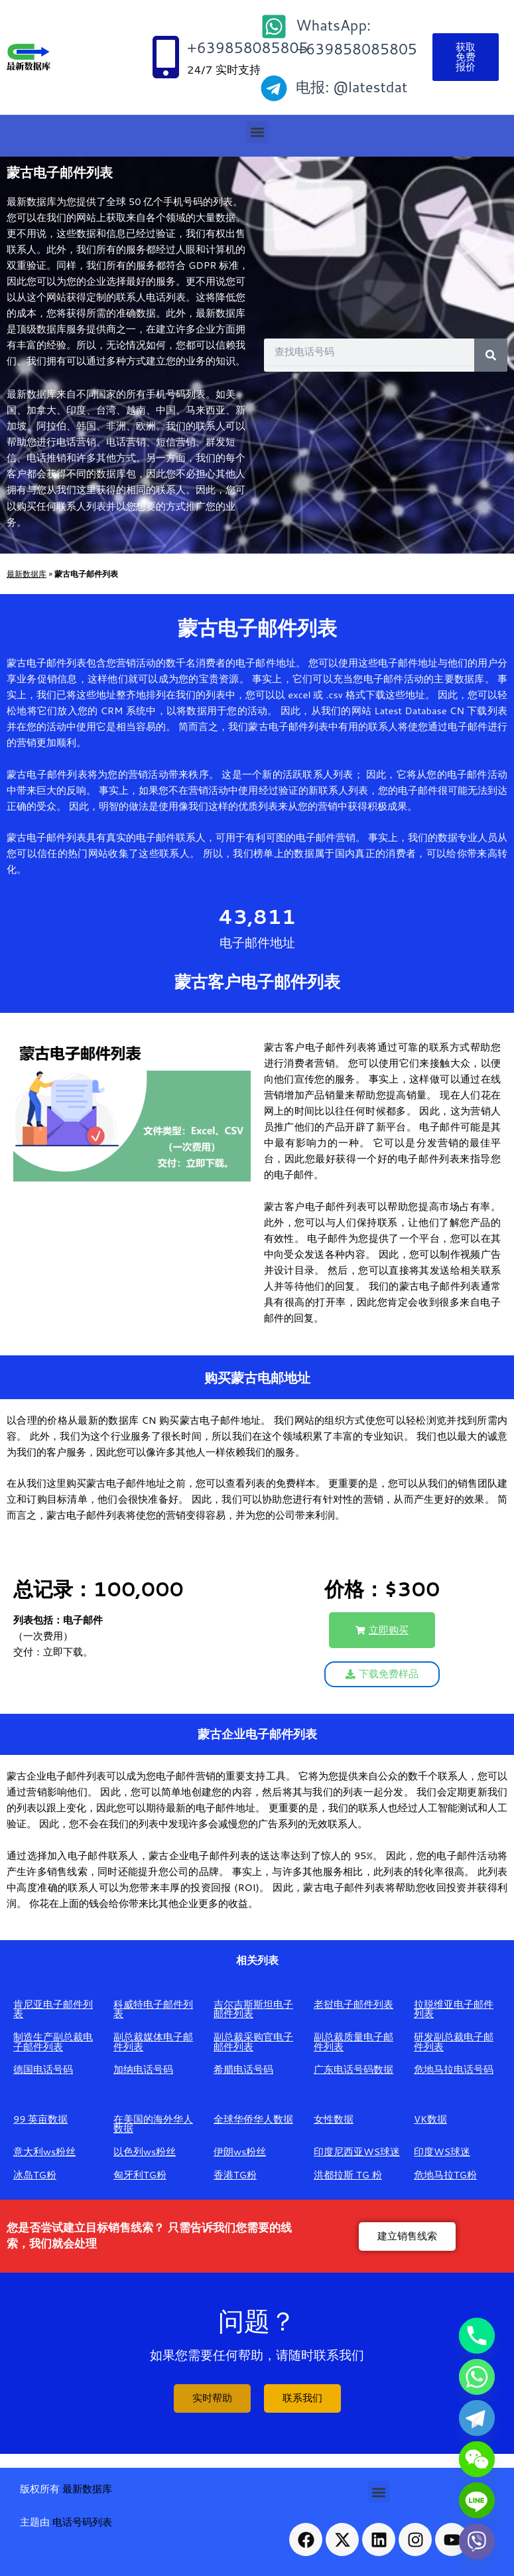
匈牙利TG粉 (139, 2175)
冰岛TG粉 (34, 2175)
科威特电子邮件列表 (153, 2009)
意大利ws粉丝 (44, 2152)
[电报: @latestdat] (274, 88)
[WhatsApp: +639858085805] (274, 26)
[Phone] (477, 2336)
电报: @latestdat (351, 86)
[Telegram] (477, 2418)
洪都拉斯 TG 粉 (348, 2175)
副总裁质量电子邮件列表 (353, 2042)
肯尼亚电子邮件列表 (53, 2009)
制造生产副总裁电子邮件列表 (53, 2042)
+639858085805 (247, 47)
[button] (257, 132)
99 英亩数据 (40, 2119)
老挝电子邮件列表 (353, 2004)
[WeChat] (477, 2459)
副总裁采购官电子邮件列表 (253, 2042)
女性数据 (333, 2119)
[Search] (490, 355)
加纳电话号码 (143, 2069)
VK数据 (430, 2119)
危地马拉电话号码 (453, 2069)
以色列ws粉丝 (144, 2152)
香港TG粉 (235, 2175)
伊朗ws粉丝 (240, 2152)
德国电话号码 (43, 2069)
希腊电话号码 (243, 2069)
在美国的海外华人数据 (153, 2124)
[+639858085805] (166, 57)
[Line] (477, 2500)
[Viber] (477, 2541)
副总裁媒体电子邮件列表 (153, 2042)
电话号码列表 (82, 2522)
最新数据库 (26, 573)
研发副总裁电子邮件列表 (453, 2042)
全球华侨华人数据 (253, 2119)
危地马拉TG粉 (445, 2175)
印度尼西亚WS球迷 (357, 2152)
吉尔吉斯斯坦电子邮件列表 (253, 2009)
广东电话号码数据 (353, 2069)
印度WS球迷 (442, 2152)
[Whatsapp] (477, 2377)
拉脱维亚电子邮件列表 (453, 2009)
